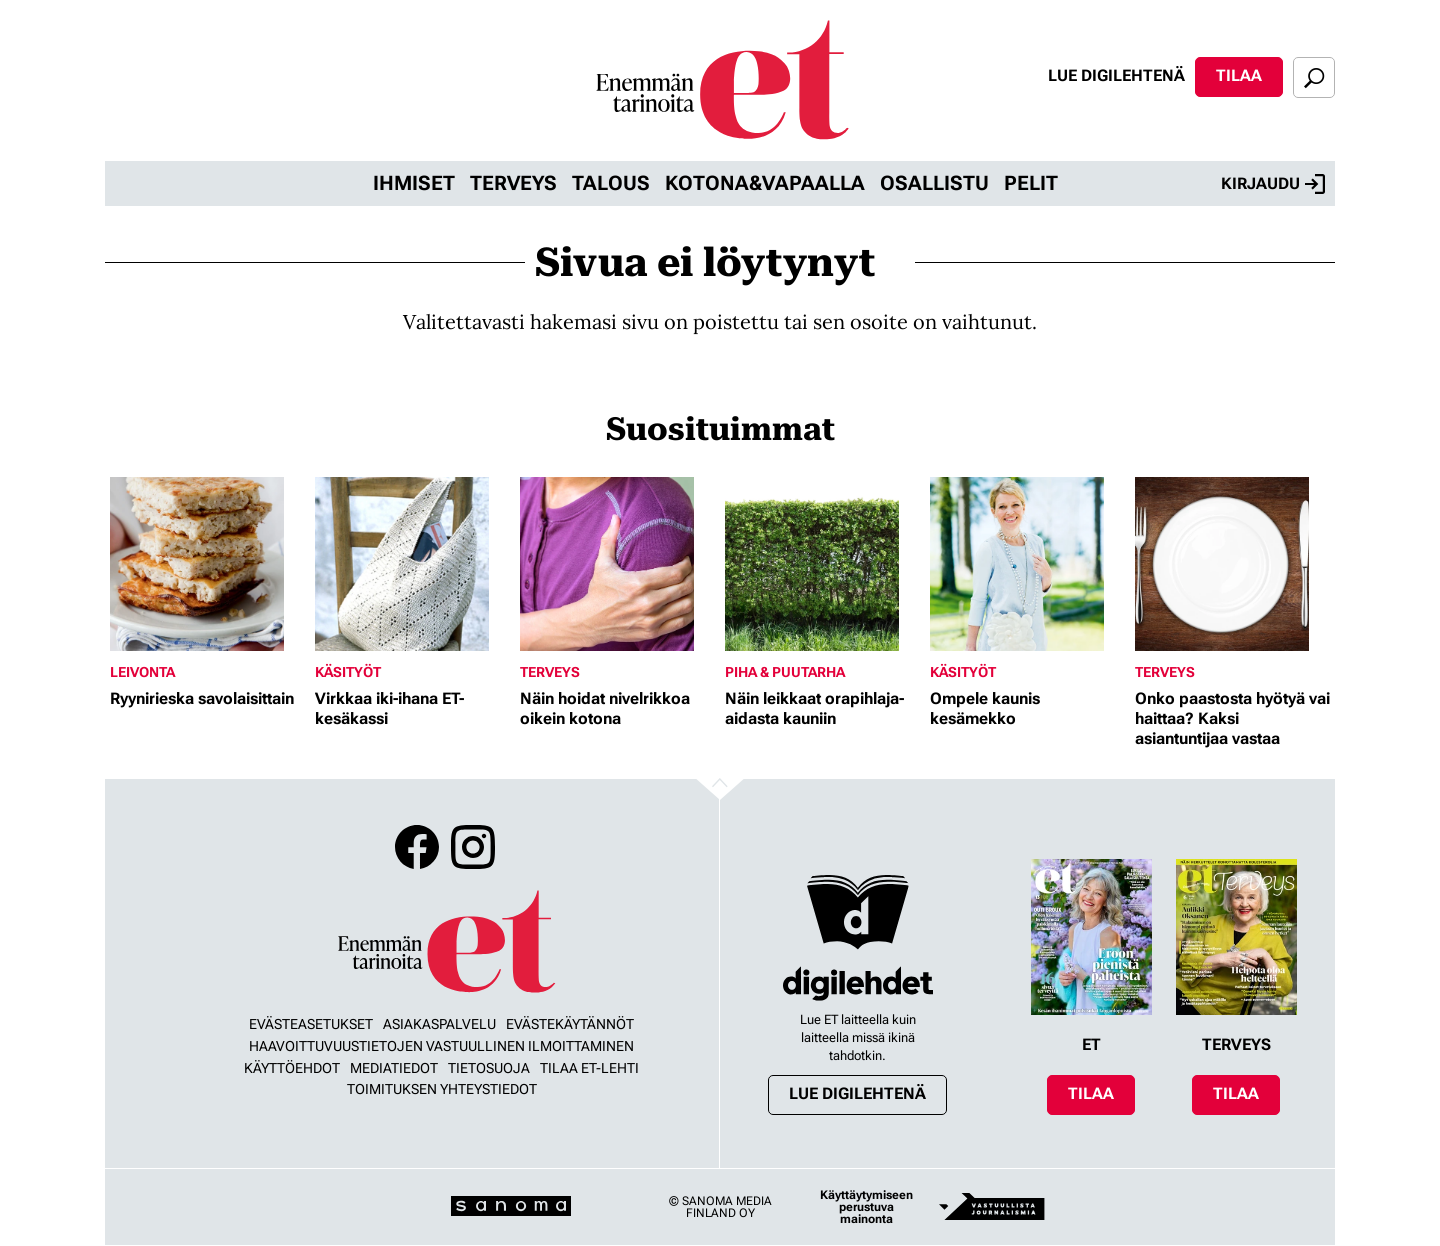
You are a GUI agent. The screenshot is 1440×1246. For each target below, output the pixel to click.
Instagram (473, 847)
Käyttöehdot (292, 1068)
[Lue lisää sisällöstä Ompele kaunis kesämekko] (1027, 564)
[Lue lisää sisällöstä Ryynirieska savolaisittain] (207, 564)
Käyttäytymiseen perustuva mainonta (866, 1207)
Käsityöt (348, 672)
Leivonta (142, 672)
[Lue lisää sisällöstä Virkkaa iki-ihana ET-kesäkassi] (412, 564)
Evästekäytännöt (570, 1024)
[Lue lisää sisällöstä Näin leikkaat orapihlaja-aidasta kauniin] (822, 564)
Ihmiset (414, 183)
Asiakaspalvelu (439, 1024)
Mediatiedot (394, 1068)
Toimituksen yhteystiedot (442, 1089)
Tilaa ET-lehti (589, 1068)
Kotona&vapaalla (765, 183)
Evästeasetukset (311, 1024)
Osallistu (934, 183)
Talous (611, 183)
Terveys (513, 183)
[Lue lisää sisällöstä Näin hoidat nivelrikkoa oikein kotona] (617, 564)
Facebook (417, 847)
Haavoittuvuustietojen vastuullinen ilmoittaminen (441, 1046)
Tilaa (1239, 75)
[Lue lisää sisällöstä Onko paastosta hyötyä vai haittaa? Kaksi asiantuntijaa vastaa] (1232, 564)
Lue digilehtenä (1116, 75)
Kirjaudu (1273, 184)
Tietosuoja (489, 1068)
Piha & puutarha (785, 672)
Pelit (1031, 183)
